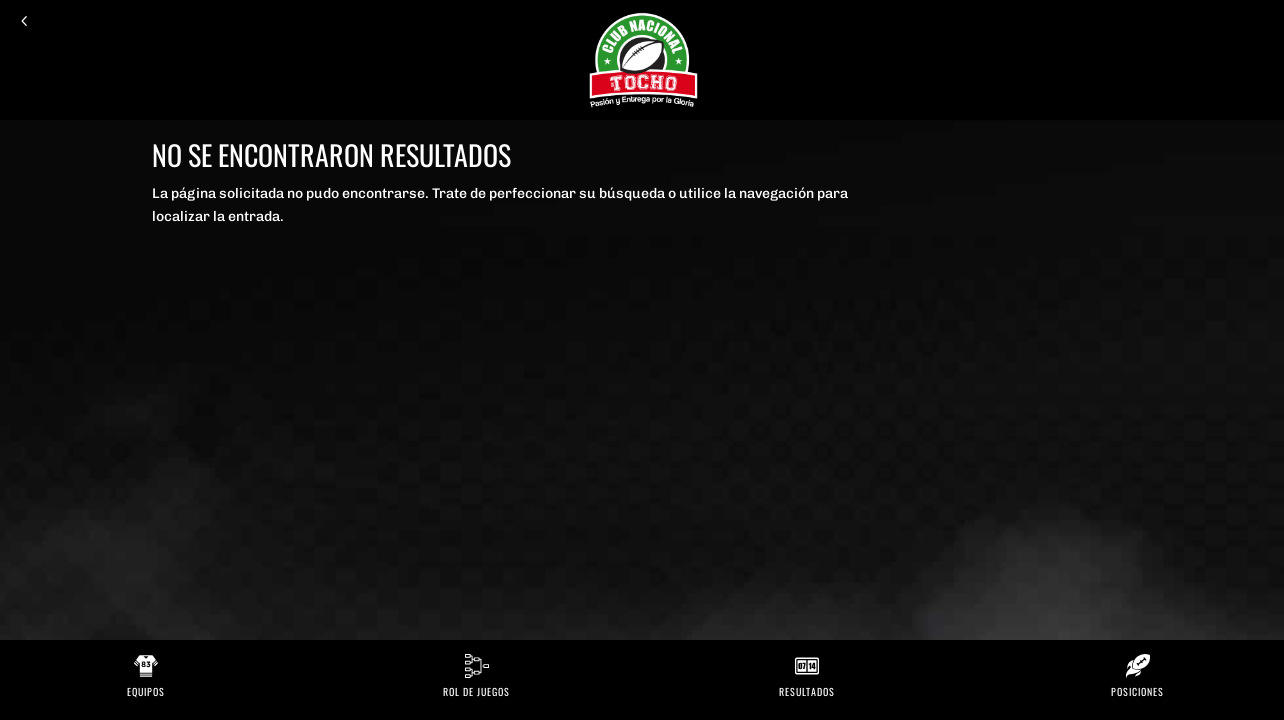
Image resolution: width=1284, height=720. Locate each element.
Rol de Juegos (476, 691)
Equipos (146, 691)
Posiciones (1137, 691)
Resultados (807, 691)
